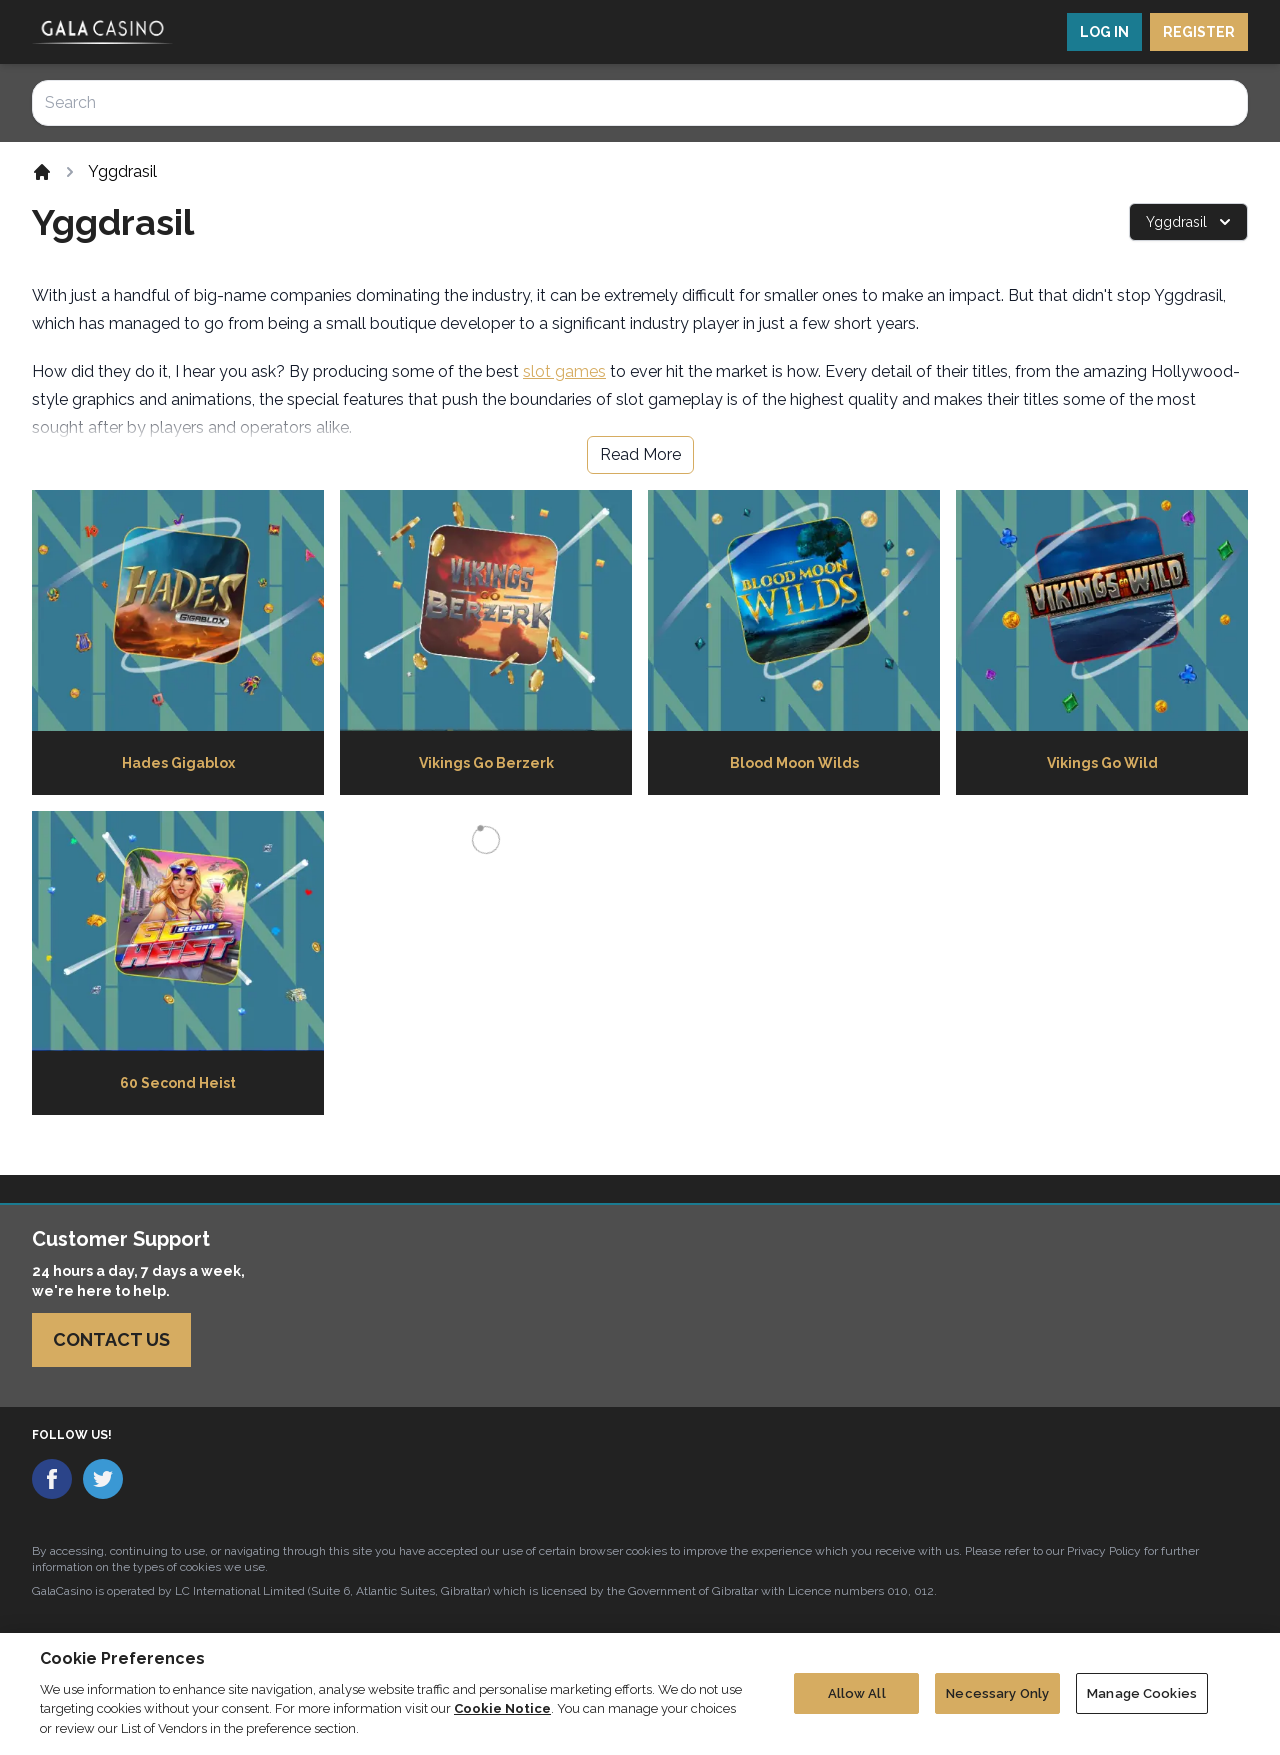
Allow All (857, 1700)
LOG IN (1104, 32)
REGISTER (1199, 32)
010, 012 (910, 1591)
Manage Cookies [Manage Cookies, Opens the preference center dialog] (1142, 1700)
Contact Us (111, 1339)
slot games (564, 371)
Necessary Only (997, 1700)
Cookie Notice (502, 1715)
